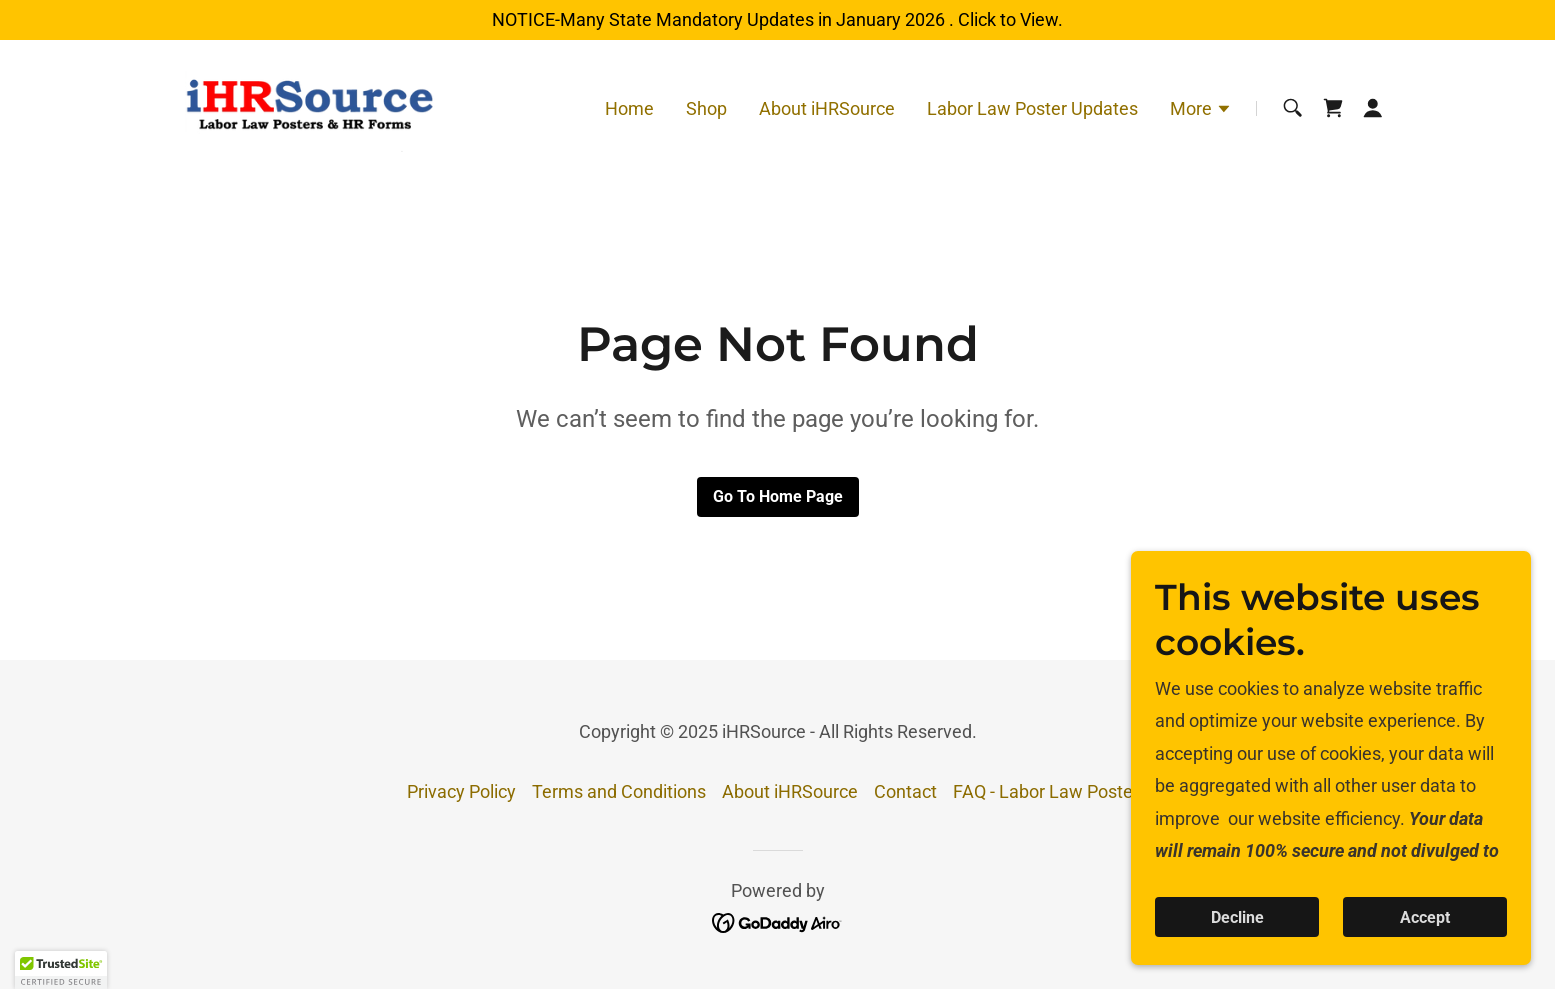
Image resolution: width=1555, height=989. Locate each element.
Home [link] (629, 108)
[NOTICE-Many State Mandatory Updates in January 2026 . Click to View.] (777, 20)
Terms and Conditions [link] (619, 791)
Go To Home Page (778, 496)
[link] (312, 106)
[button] (1201, 111)
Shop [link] (706, 108)
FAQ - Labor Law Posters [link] (1050, 791)
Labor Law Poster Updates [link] (1032, 108)
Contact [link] (905, 791)
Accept (1425, 917)
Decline (1237, 917)
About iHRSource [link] (827, 108)
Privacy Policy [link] (461, 791)
